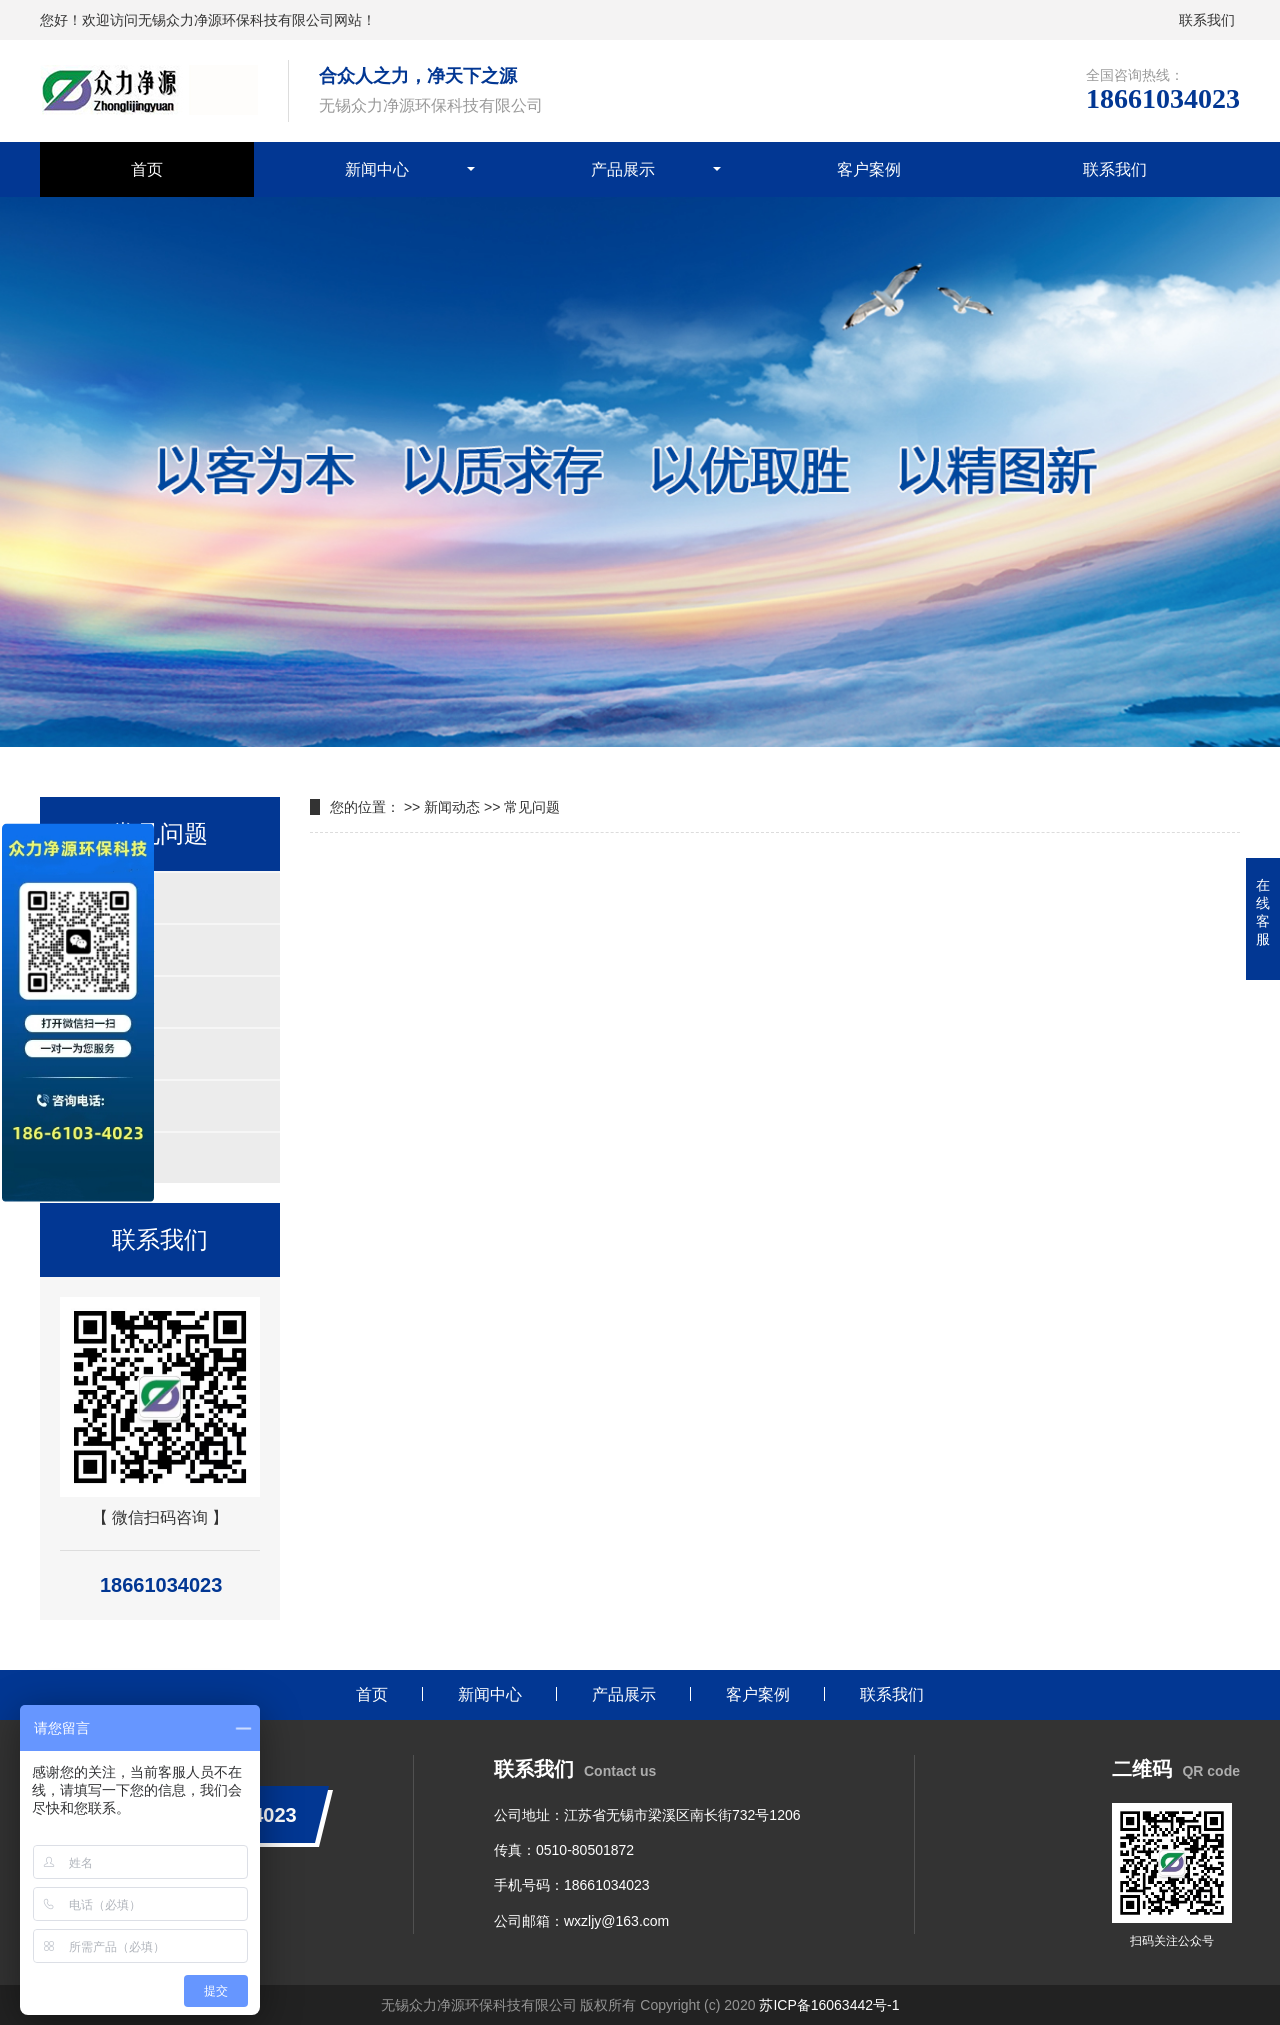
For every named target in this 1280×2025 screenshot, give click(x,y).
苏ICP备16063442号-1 (829, 2005)
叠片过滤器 (102, 1157)
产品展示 (623, 169)
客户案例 (869, 169)
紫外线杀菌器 (110, 949)
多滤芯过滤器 (110, 1053)
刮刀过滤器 (102, 1105)
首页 (147, 169)
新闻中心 (377, 169)
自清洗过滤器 (110, 897)
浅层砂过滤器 (110, 1001)
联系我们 (1207, 20)
